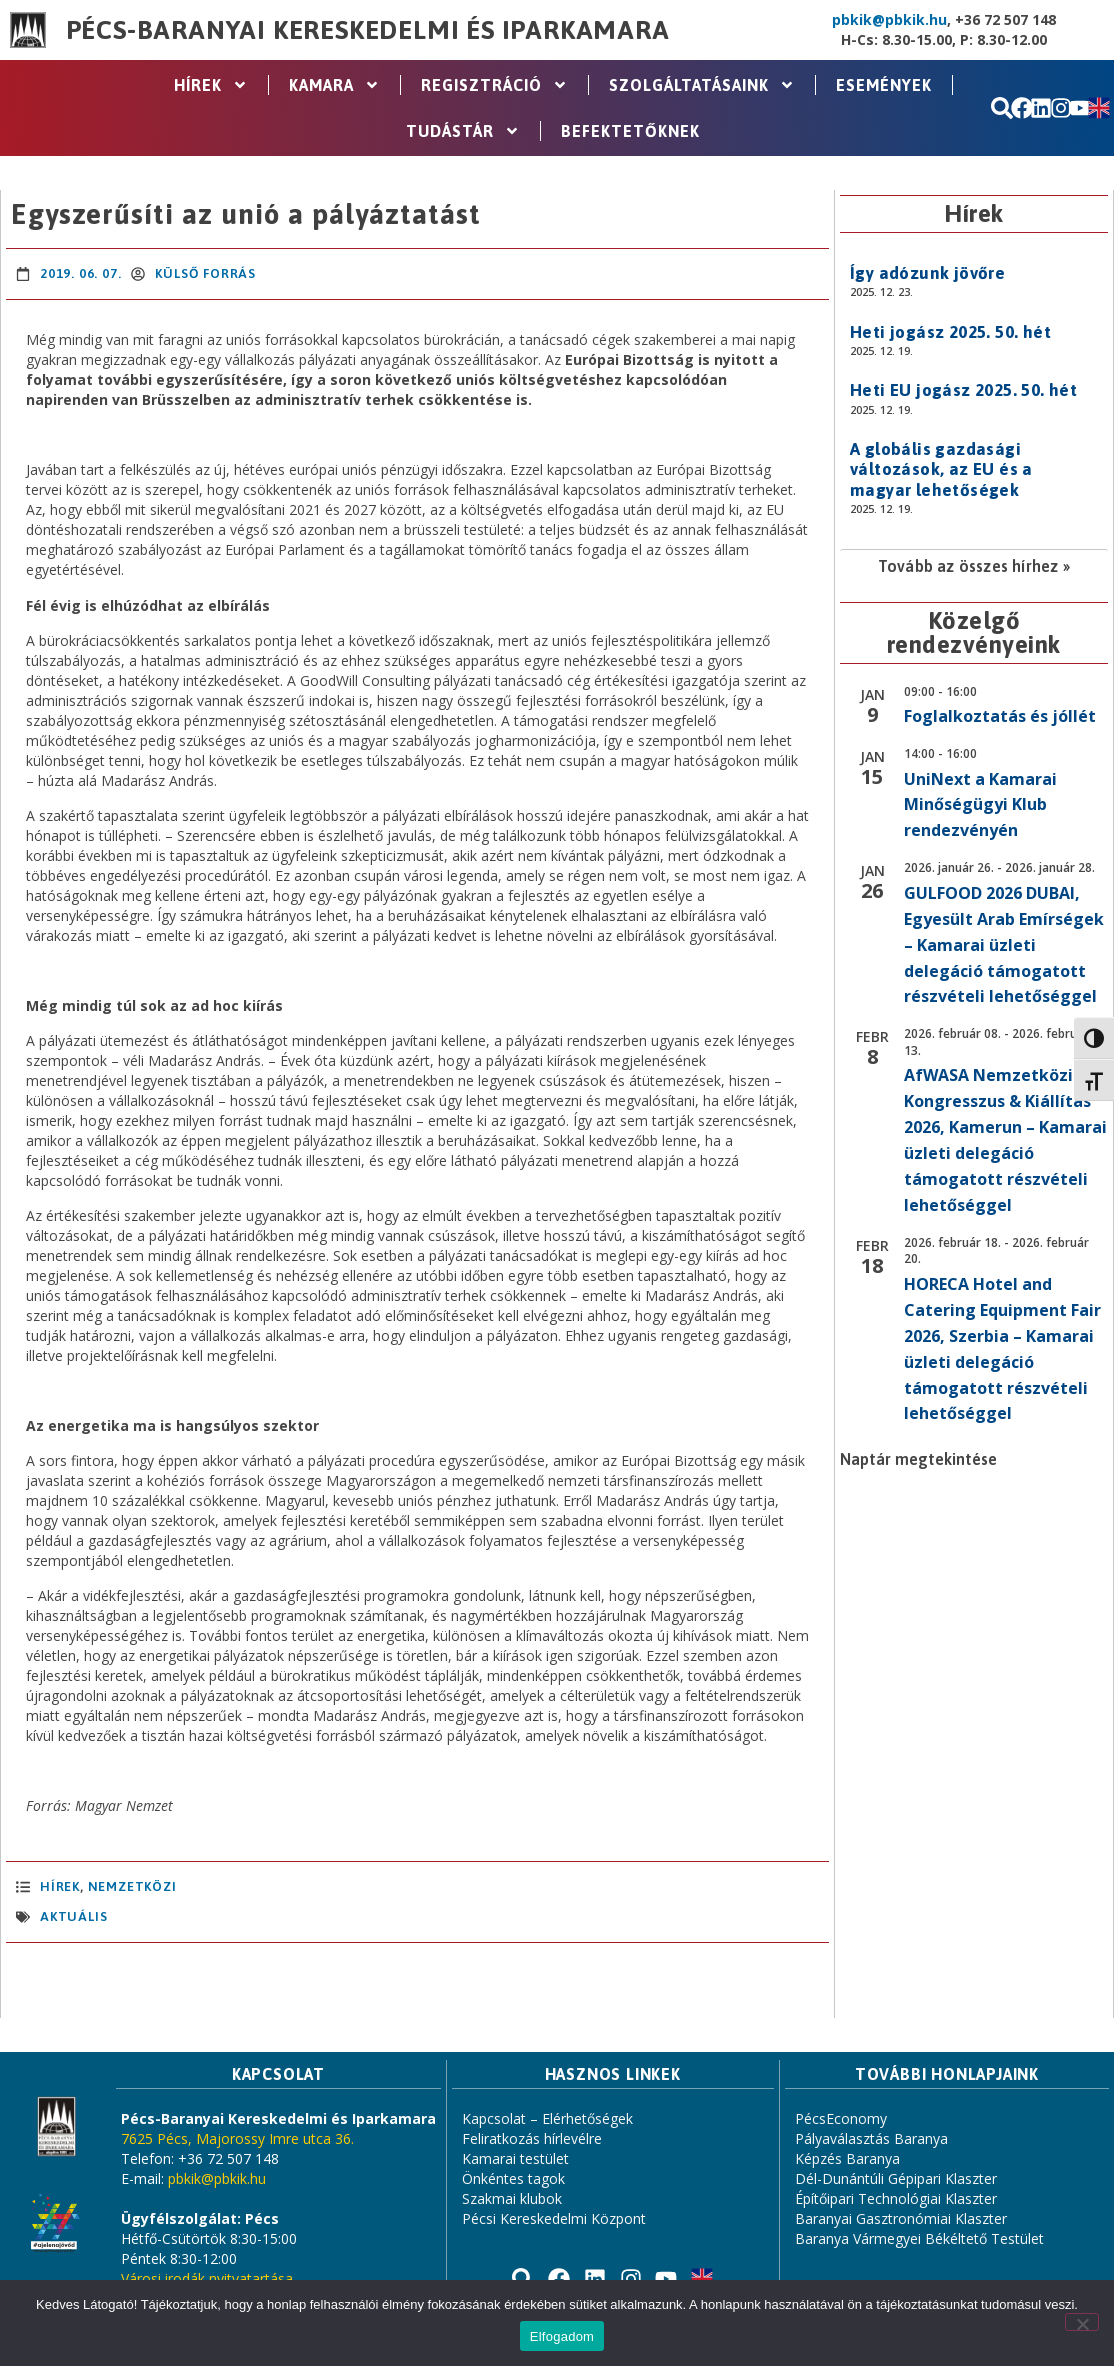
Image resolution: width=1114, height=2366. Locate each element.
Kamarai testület (515, 2158)
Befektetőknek (630, 131)
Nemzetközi (132, 1886)
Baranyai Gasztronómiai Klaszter (901, 2218)
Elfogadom (562, 2336)
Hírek (211, 85)
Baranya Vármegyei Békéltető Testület (919, 2238)
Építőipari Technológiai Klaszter (896, 2198)
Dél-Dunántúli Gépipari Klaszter (896, 2178)
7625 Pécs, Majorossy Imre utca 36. (237, 2138)
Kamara (334, 85)
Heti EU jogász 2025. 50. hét (963, 390)
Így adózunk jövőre (927, 273)
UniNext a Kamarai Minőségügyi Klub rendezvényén (980, 805)
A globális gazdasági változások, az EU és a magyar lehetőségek (941, 469)
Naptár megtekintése (918, 1459)
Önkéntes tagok (513, 2178)
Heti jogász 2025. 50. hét (950, 332)
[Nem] (1082, 2322)
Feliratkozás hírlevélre (532, 2138)
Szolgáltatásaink (702, 85)
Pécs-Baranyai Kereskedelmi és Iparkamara (368, 30)
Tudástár (463, 131)
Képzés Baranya (847, 2158)
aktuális (73, 1916)
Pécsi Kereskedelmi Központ (554, 2218)
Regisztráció (494, 85)
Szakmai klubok (512, 2198)
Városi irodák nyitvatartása (207, 2278)
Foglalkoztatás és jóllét (1000, 716)
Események (884, 85)
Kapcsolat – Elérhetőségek (547, 2118)
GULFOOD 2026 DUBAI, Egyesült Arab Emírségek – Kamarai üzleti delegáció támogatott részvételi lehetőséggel (1004, 945)
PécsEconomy (841, 2118)
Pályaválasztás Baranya (871, 2138)
